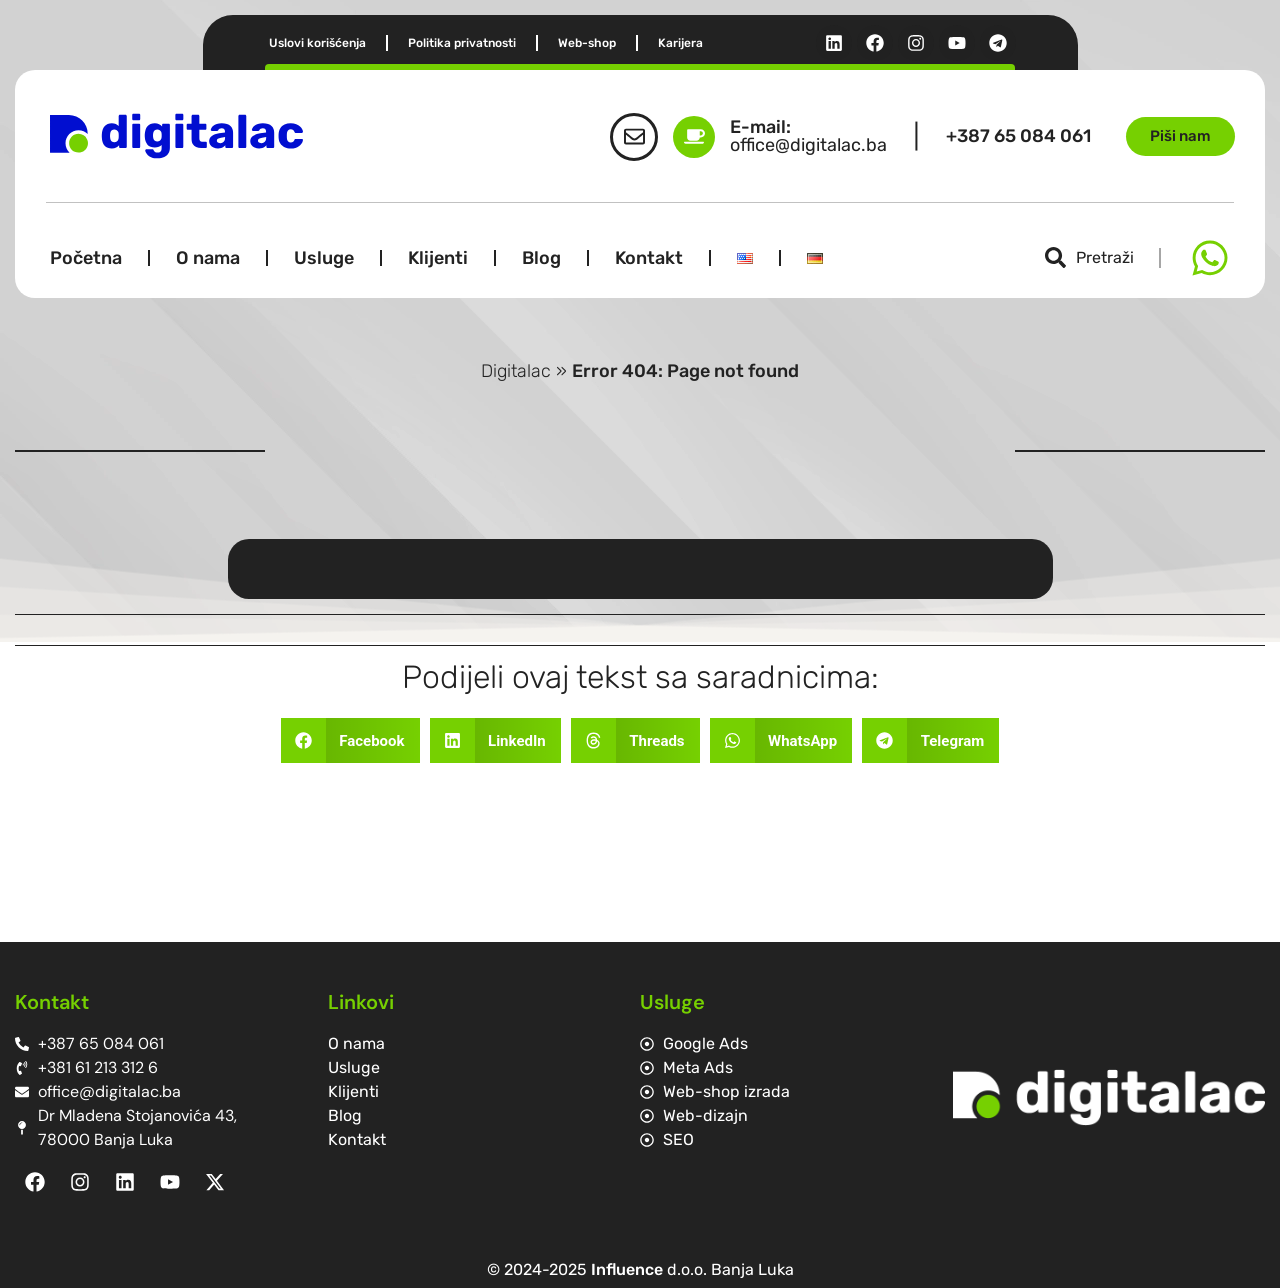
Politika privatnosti (462, 43)
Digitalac (516, 371)
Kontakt (649, 258)
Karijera (680, 43)
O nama (208, 258)
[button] (350, 740)
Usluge (324, 258)
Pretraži (1105, 257)
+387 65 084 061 (1018, 136)
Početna (86, 258)
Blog (541, 258)
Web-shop (587, 43)
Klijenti (438, 258)
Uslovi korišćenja (317, 43)
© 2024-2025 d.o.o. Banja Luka (640, 1269)
